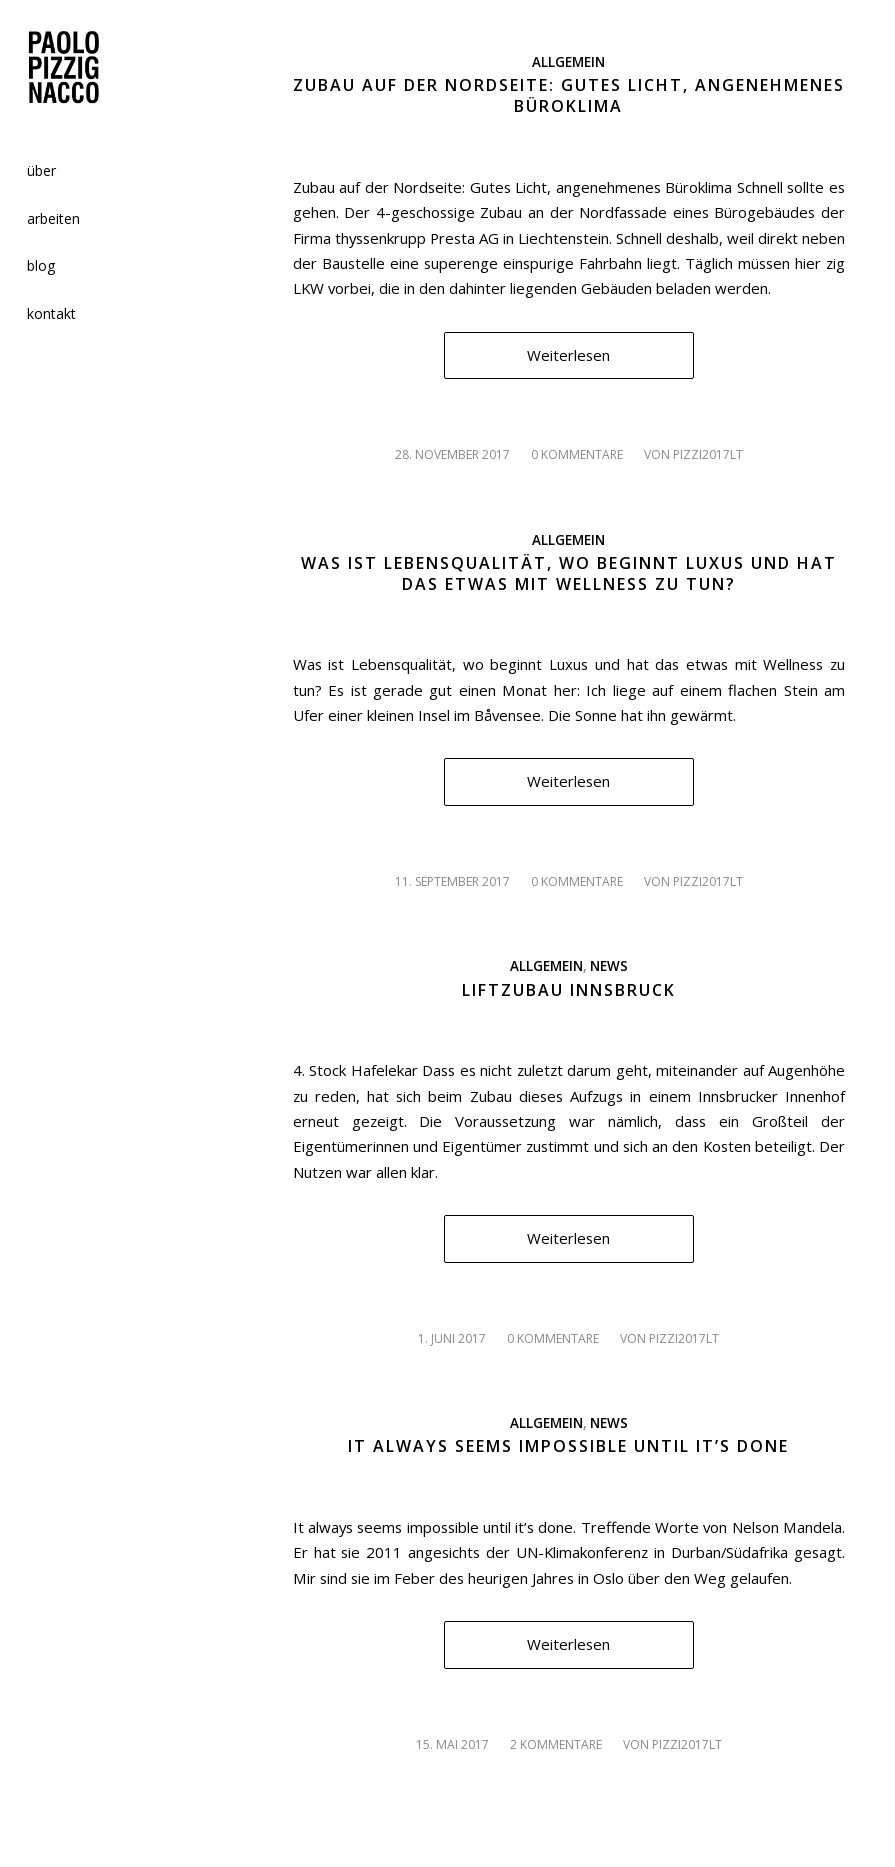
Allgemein (568, 62)
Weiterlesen (568, 355)
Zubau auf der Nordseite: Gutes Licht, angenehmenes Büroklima (569, 95)
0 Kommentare (577, 454)
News (609, 966)
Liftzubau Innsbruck (569, 990)
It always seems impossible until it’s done (568, 1446)
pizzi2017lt (708, 454)
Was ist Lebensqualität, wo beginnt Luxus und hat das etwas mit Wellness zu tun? (569, 573)
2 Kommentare (556, 1744)
